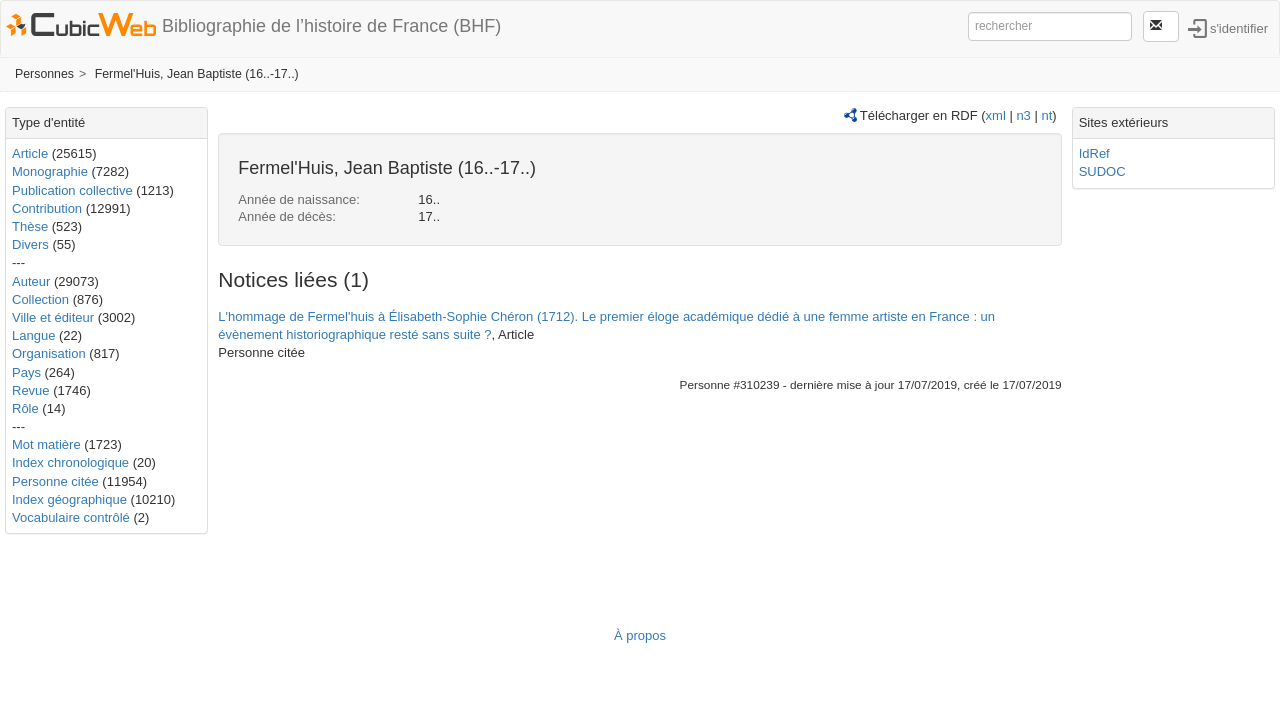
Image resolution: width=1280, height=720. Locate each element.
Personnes (44, 74)
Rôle (25, 408)
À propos (640, 635)
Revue (31, 390)
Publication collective (72, 190)
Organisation (49, 353)
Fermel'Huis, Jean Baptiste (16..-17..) (197, 74)
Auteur (31, 281)
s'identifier (1239, 27)
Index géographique (69, 499)
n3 (1023, 115)
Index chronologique (70, 462)
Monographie (50, 171)
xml (996, 115)
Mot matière (46, 444)
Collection (40, 299)
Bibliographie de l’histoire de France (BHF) (331, 26)
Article (30, 153)
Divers (30, 244)
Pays (26, 372)
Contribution (47, 208)
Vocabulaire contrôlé (71, 517)
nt (1046, 115)
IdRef (1094, 153)
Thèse (30, 226)
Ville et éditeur (55, 317)
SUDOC (1102, 171)
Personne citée (55, 481)
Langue (33, 335)
